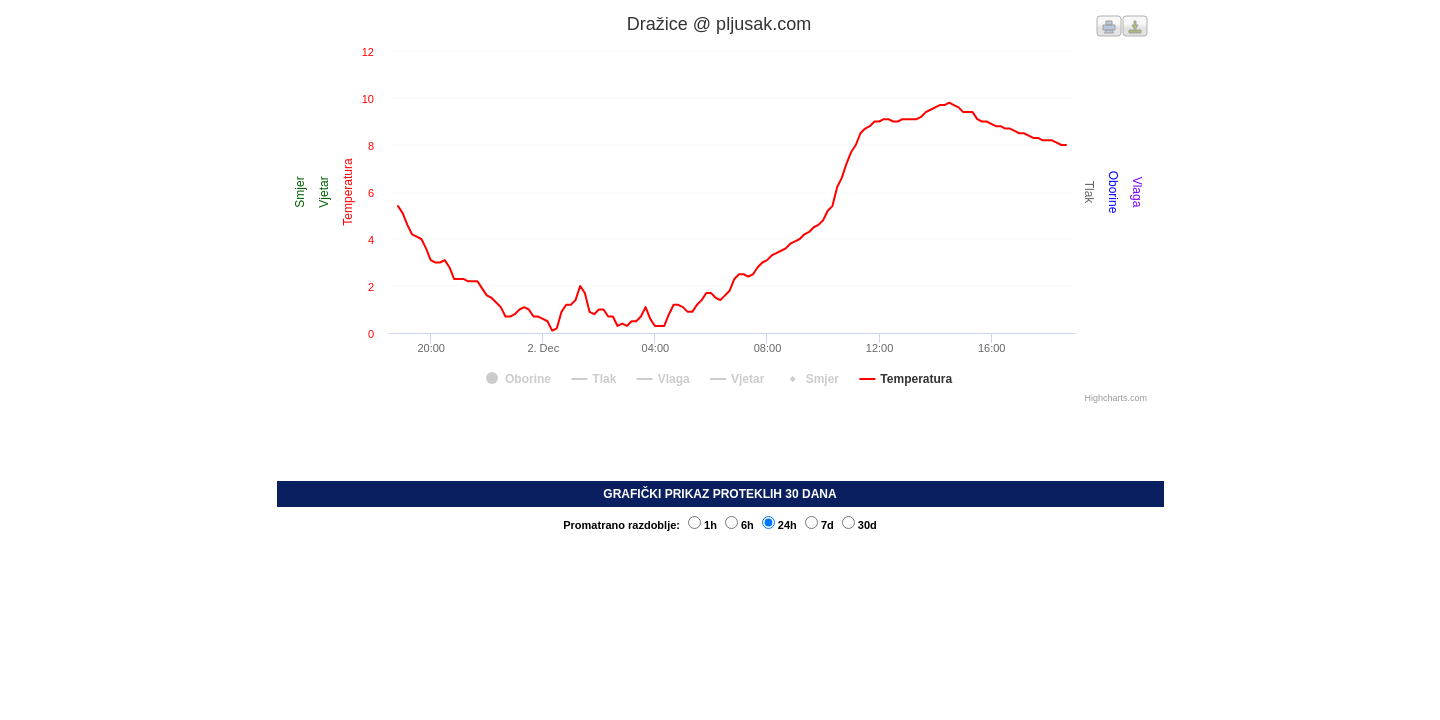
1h (702, 525)
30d (859, 525)
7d (819, 525)
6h (739, 525)
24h (779, 525)
